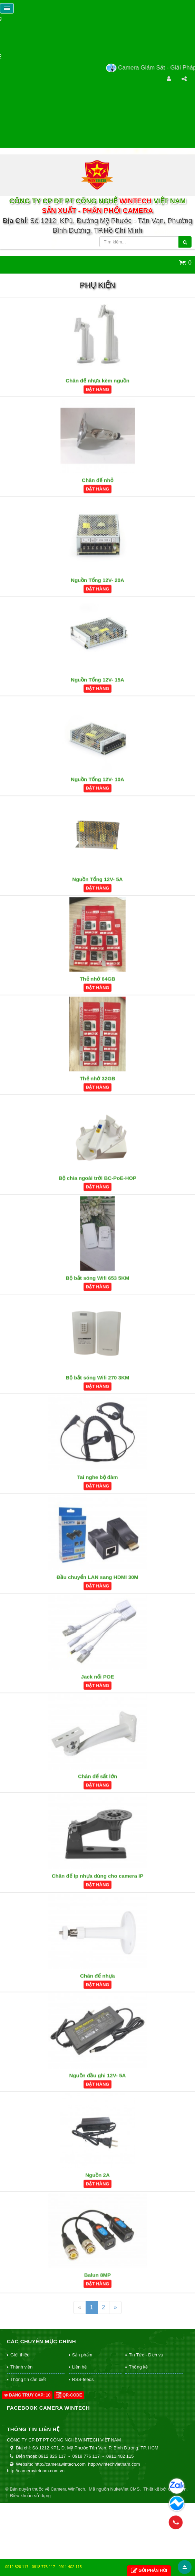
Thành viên (21, 2367)
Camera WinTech (68, 2489)
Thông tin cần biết (28, 2379)
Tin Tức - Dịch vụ (146, 2354)
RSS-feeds (83, 2379)
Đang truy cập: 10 (27, 2395)
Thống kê (138, 2367)
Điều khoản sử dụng (30, 2495)
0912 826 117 (16, 2567)
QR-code (69, 2395)
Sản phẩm (82, 2354)
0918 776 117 (43, 2567)
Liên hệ (79, 2367)
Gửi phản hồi (149, 2570)
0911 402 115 (70, 2567)
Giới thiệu (19, 2354)
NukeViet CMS (125, 2489)
